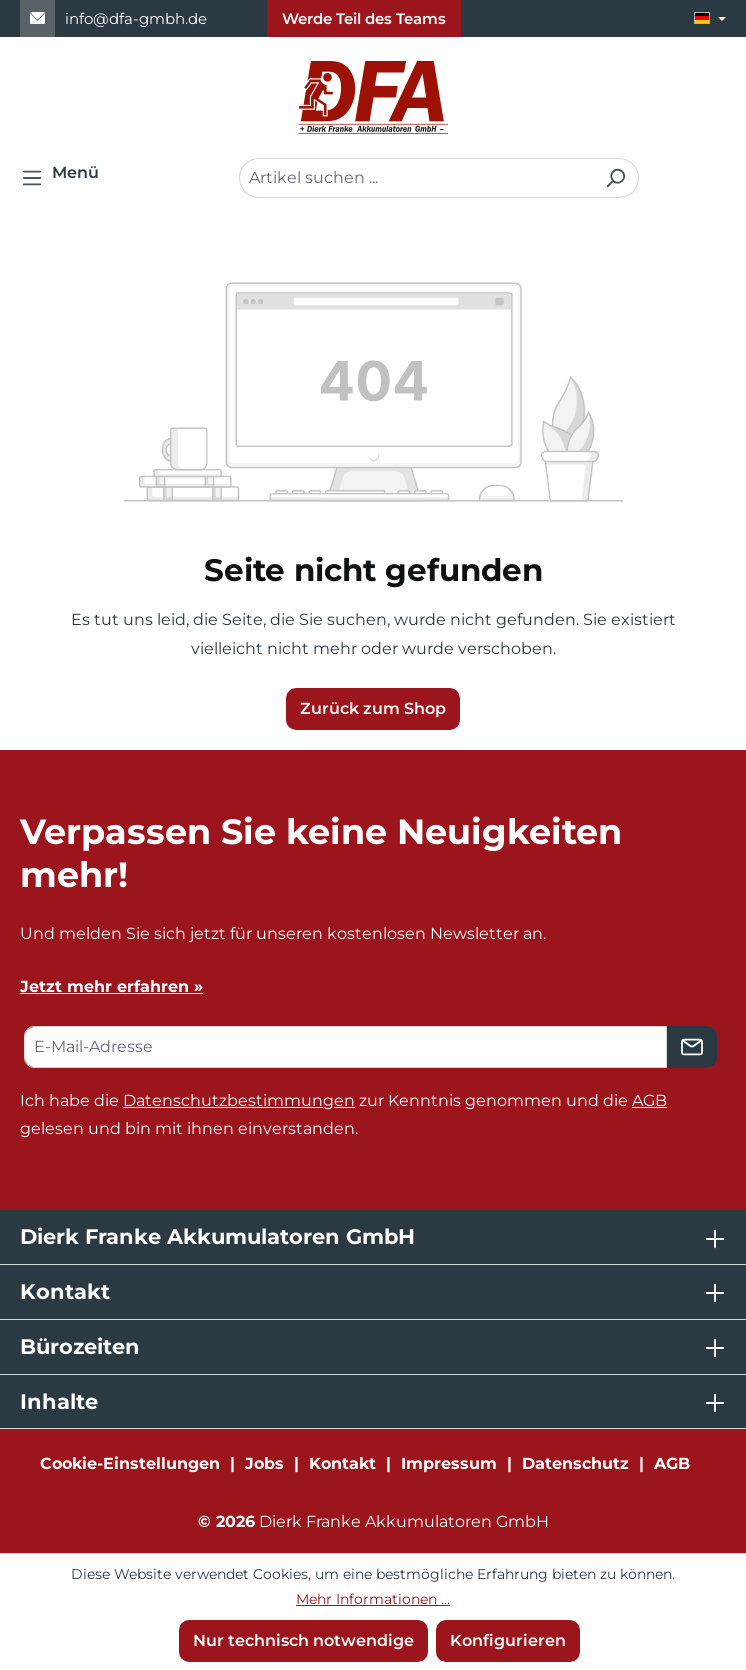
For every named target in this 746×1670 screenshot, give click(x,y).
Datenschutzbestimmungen (239, 1100)
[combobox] (416, 178)
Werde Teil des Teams (364, 18)
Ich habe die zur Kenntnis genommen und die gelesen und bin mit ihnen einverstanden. (343, 1115)
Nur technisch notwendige (303, 1640)
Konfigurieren (508, 1640)
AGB (649, 1100)
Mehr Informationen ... (373, 1599)
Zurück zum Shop (373, 708)
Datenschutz (575, 1463)
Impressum (449, 1463)
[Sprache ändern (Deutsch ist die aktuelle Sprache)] (710, 18)
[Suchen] (615, 178)
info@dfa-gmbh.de (136, 18)
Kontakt (342, 1463)
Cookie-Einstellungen (130, 1463)
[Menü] (66, 178)
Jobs (264, 1463)
